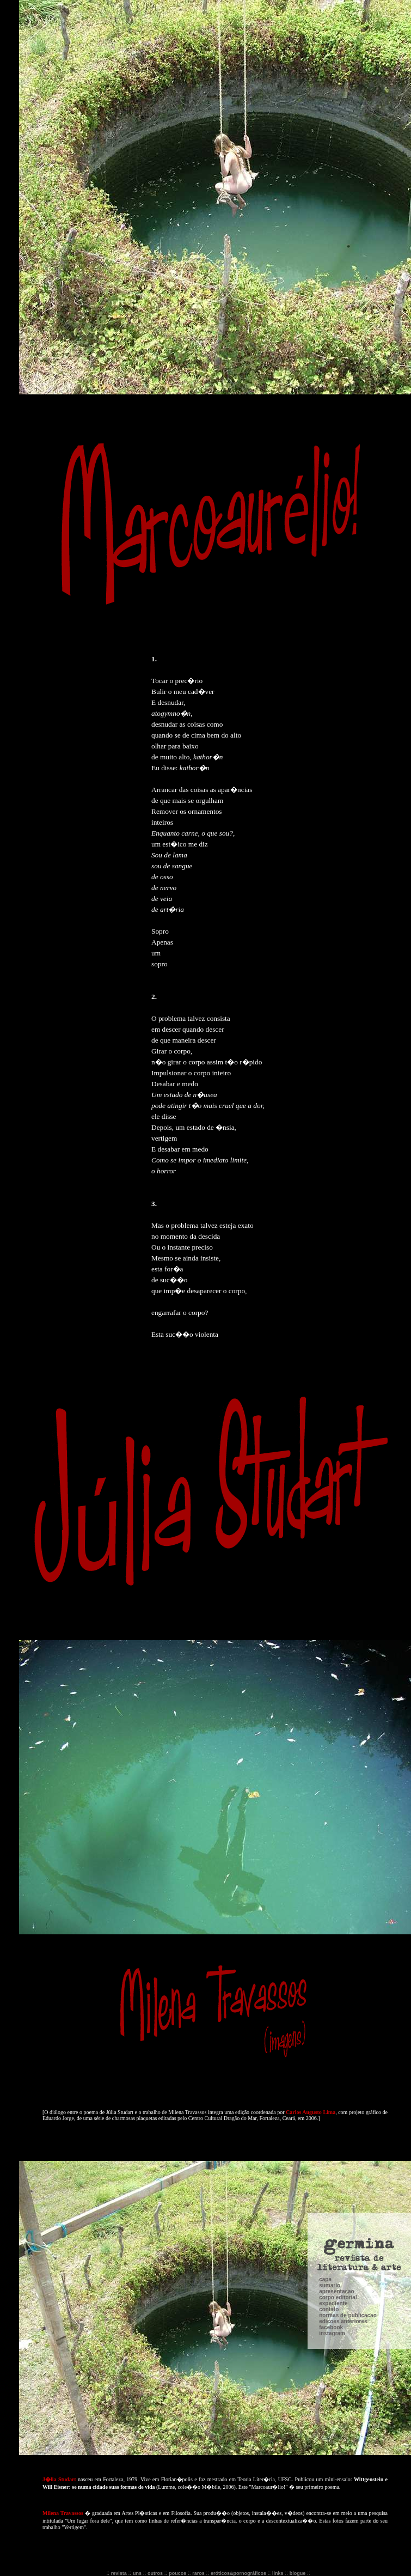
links (278, 2573)
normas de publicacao (348, 2144)
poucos (177, 2573)
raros (198, 2573)
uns (137, 2573)
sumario (329, 2114)
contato (329, 2138)
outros (155, 2573)
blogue (298, 2573)
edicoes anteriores (343, 2150)
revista (119, 2573)
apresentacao (336, 2120)
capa (325, 2108)
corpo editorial (338, 2126)
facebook (331, 2156)
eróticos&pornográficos (238, 2573)
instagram (332, 2162)
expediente (333, 2132)
